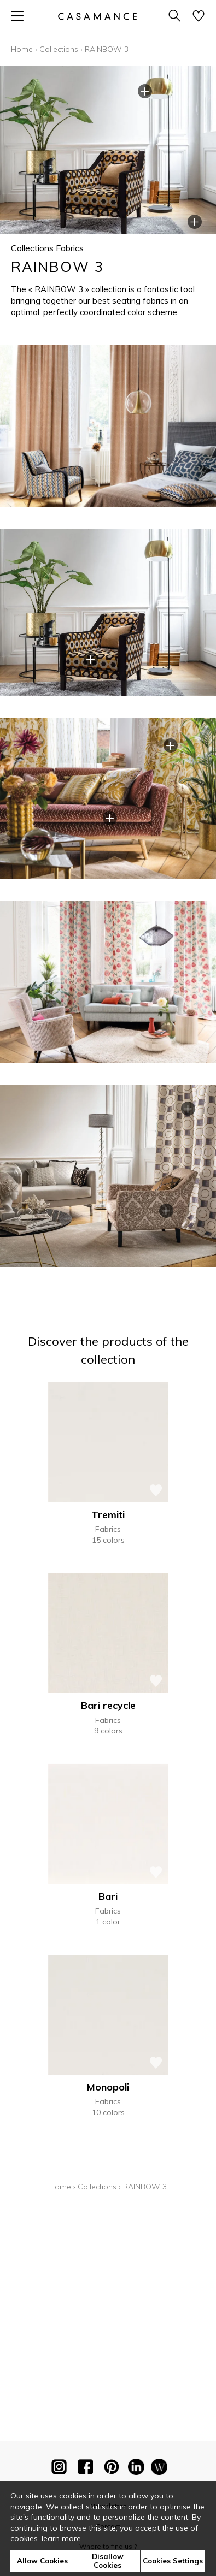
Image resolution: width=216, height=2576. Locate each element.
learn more (61, 2538)
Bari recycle (108, 1705)
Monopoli (108, 2087)
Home (22, 49)
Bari (108, 1896)
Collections (58, 49)
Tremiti (108, 1514)
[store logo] (96, 16)
